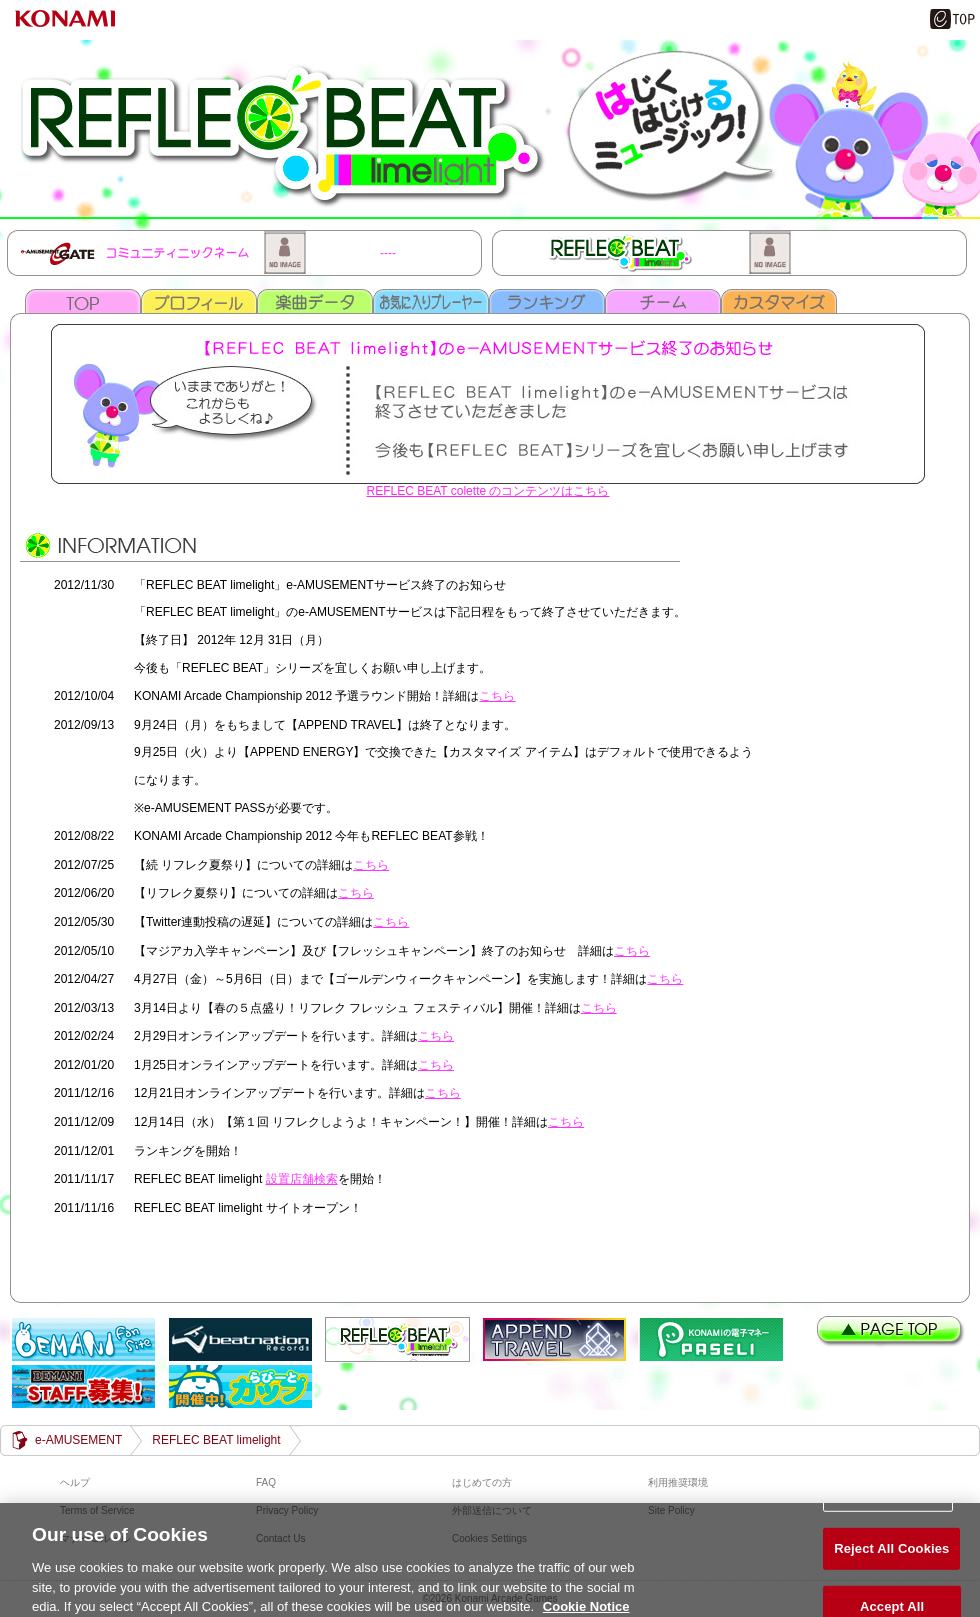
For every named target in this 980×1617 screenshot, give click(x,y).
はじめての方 (482, 1482)
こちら (497, 696)
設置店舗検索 (302, 1179)
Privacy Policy (287, 1510)
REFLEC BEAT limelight (490, 126)
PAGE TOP (892, 1331)
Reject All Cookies (891, 1557)
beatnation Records (240, 1339)
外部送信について (492, 1510)
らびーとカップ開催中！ (240, 1386)
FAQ (266, 1482)
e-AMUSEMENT (78, 1440)
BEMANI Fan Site (83, 1339)
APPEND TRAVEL (554, 1339)
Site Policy (671, 1510)
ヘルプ (75, 1482)
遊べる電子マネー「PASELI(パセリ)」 (711, 1339)
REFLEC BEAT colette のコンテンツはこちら (488, 491)
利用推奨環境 (678, 1482)
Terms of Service (97, 1510)
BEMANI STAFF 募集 (83, 1386)
